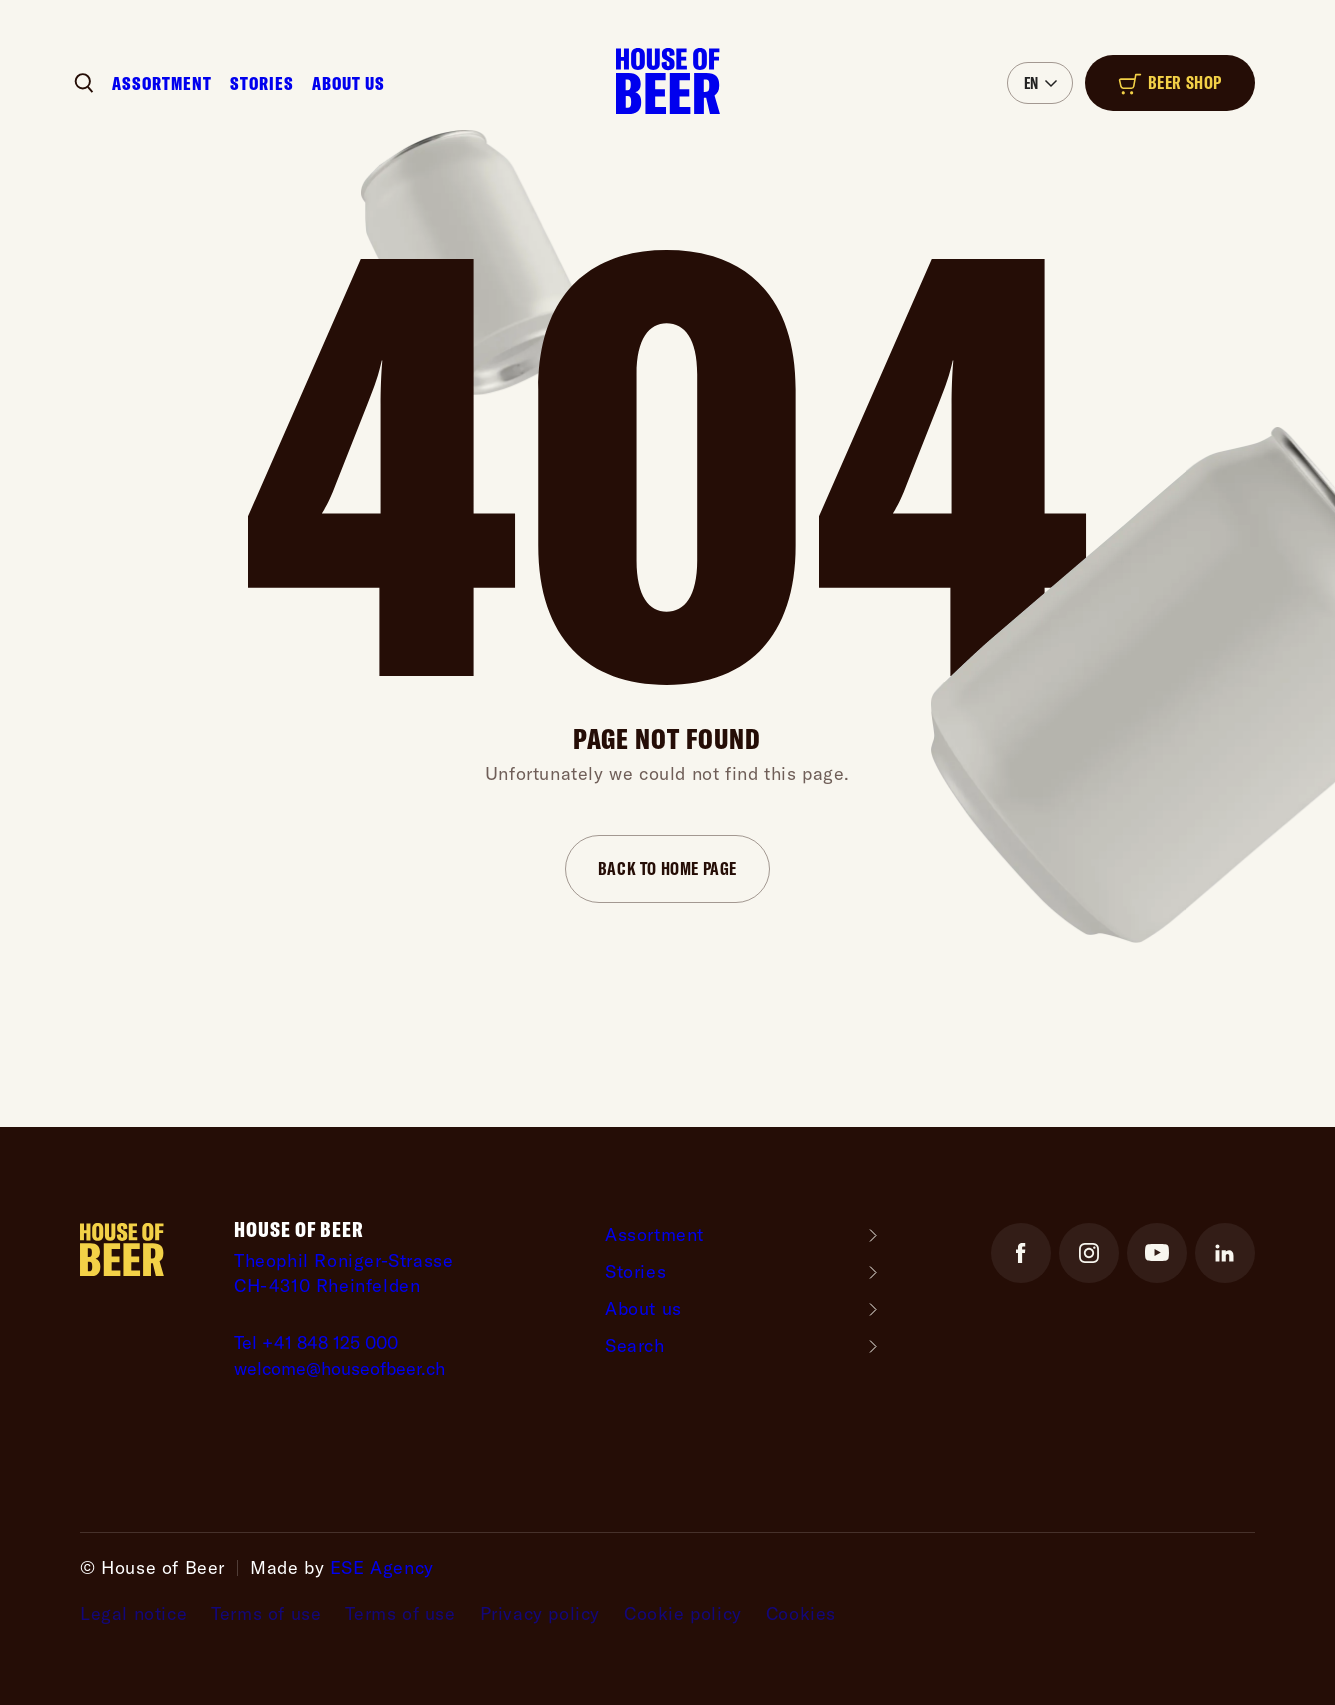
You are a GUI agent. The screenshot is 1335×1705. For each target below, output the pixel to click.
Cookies (801, 1614)
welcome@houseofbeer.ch (339, 1368)
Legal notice (133, 1614)
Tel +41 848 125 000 (316, 1342)
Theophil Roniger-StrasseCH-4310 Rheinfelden (343, 1273)
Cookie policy (683, 1614)
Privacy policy (540, 1614)
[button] (1040, 83)
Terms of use (266, 1614)
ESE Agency (382, 1567)
